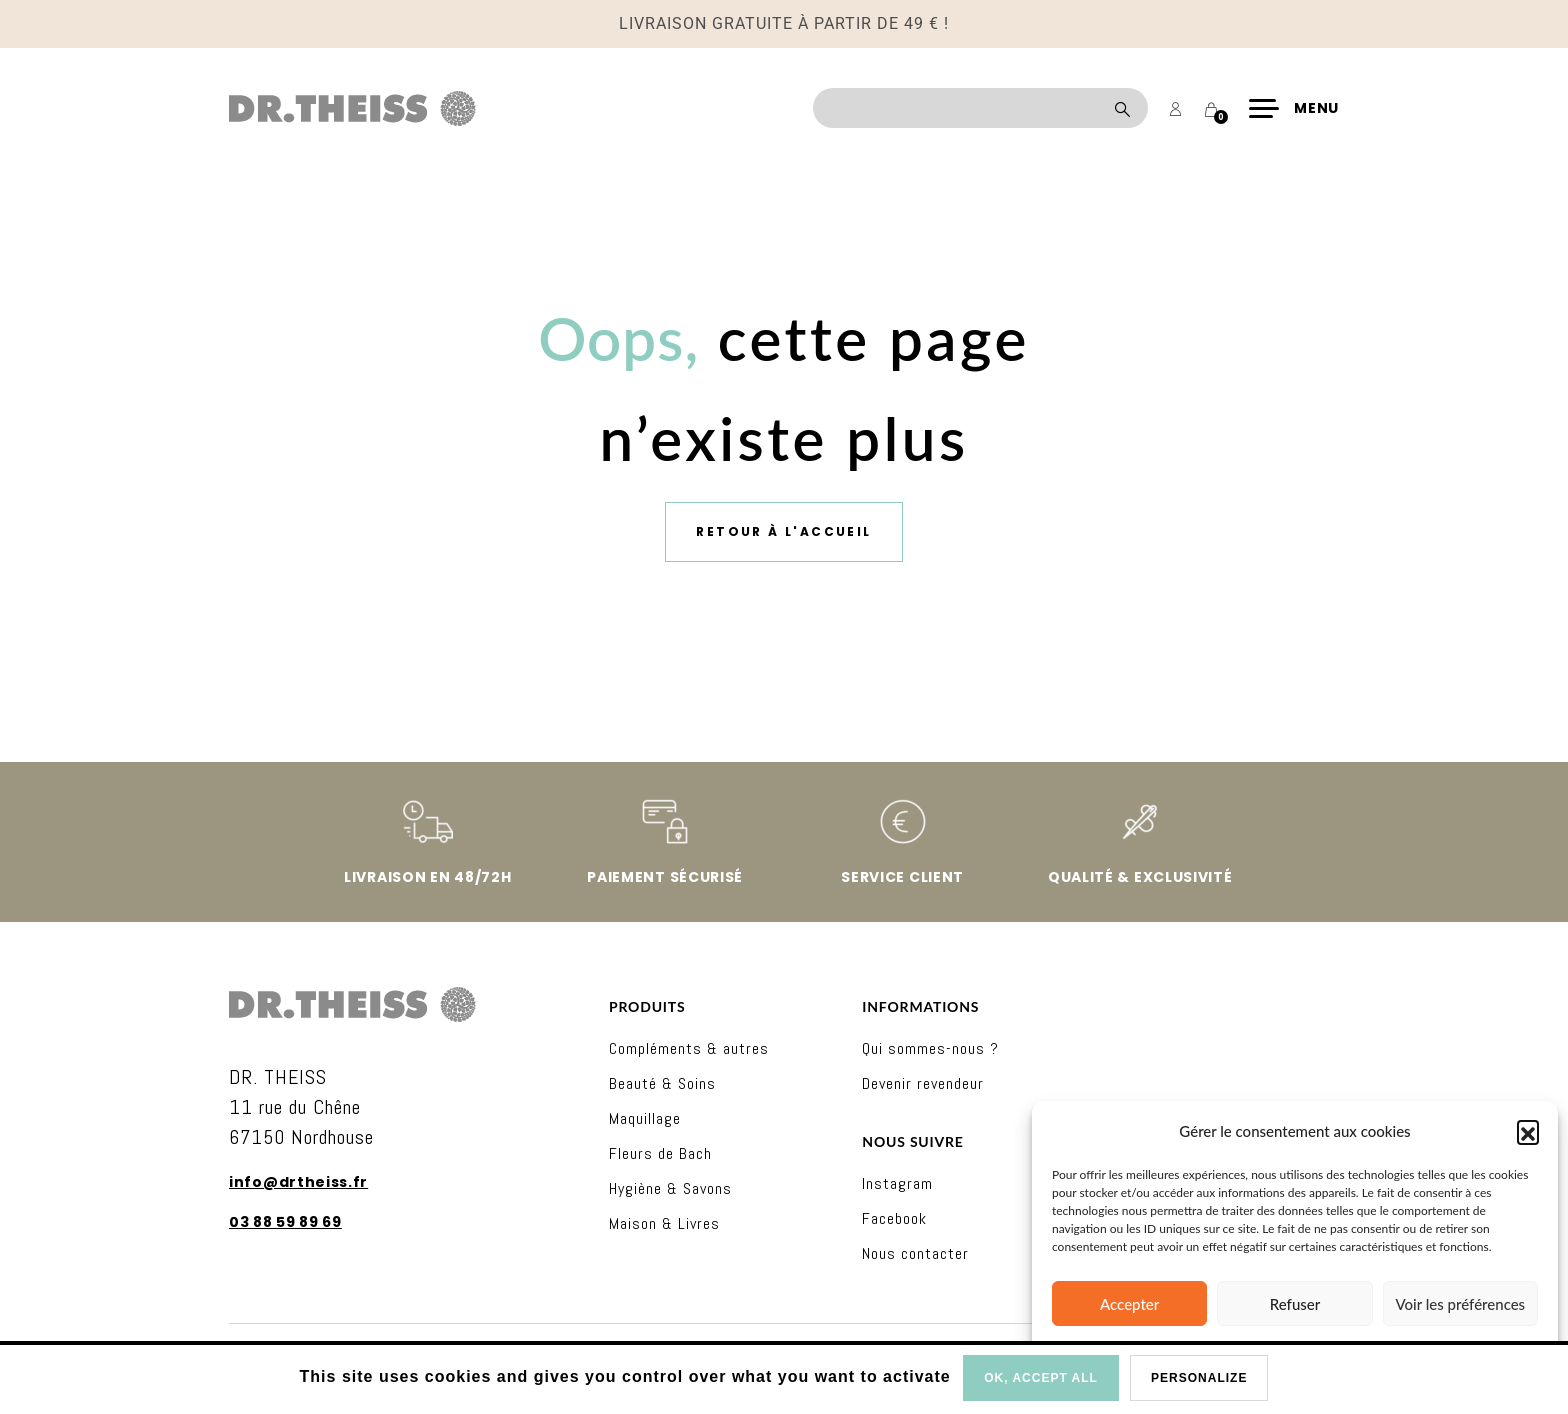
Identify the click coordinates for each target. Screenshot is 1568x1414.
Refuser (1295, 1304)
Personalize (1199, 1378)
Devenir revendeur (923, 1083)
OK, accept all (1041, 1378)
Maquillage (645, 1118)
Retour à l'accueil (783, 531)
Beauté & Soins (662, 1083)
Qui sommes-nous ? (930, 1048)
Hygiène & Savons (670, 1188)
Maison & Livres (664, 1223)
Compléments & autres (689, 1048)
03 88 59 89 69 (285, 1222)
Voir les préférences (1461, 1304)
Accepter (1129, 1304)
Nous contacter (915, 1253)
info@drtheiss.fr (298, 1182)
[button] (1528, 1131)
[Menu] (1294, 108)
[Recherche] (980, 108)
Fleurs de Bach (660, 1153)
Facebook (894, 1218)
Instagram (897, 1183)
